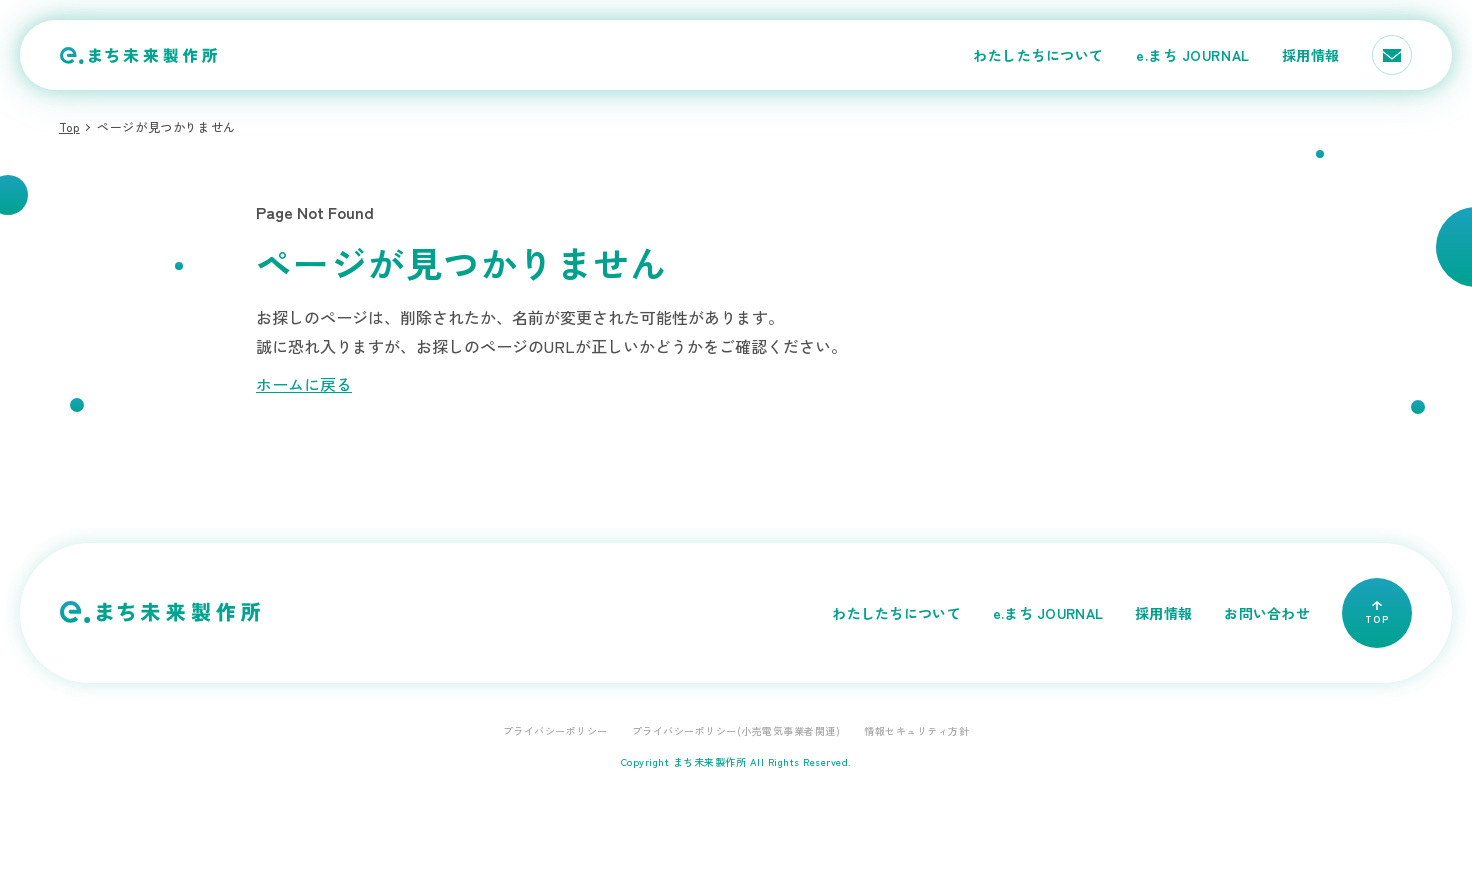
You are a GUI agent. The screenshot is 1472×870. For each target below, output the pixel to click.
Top (69, 126)
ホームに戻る (304, 384)
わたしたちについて (1038, 55)
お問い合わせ (1267, 613)
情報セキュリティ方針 (916, 730)
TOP (1377, 613)
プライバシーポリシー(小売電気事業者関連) (736, 730)
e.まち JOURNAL (1193, 55)
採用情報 (1311, 55)
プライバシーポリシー (555, 730)
